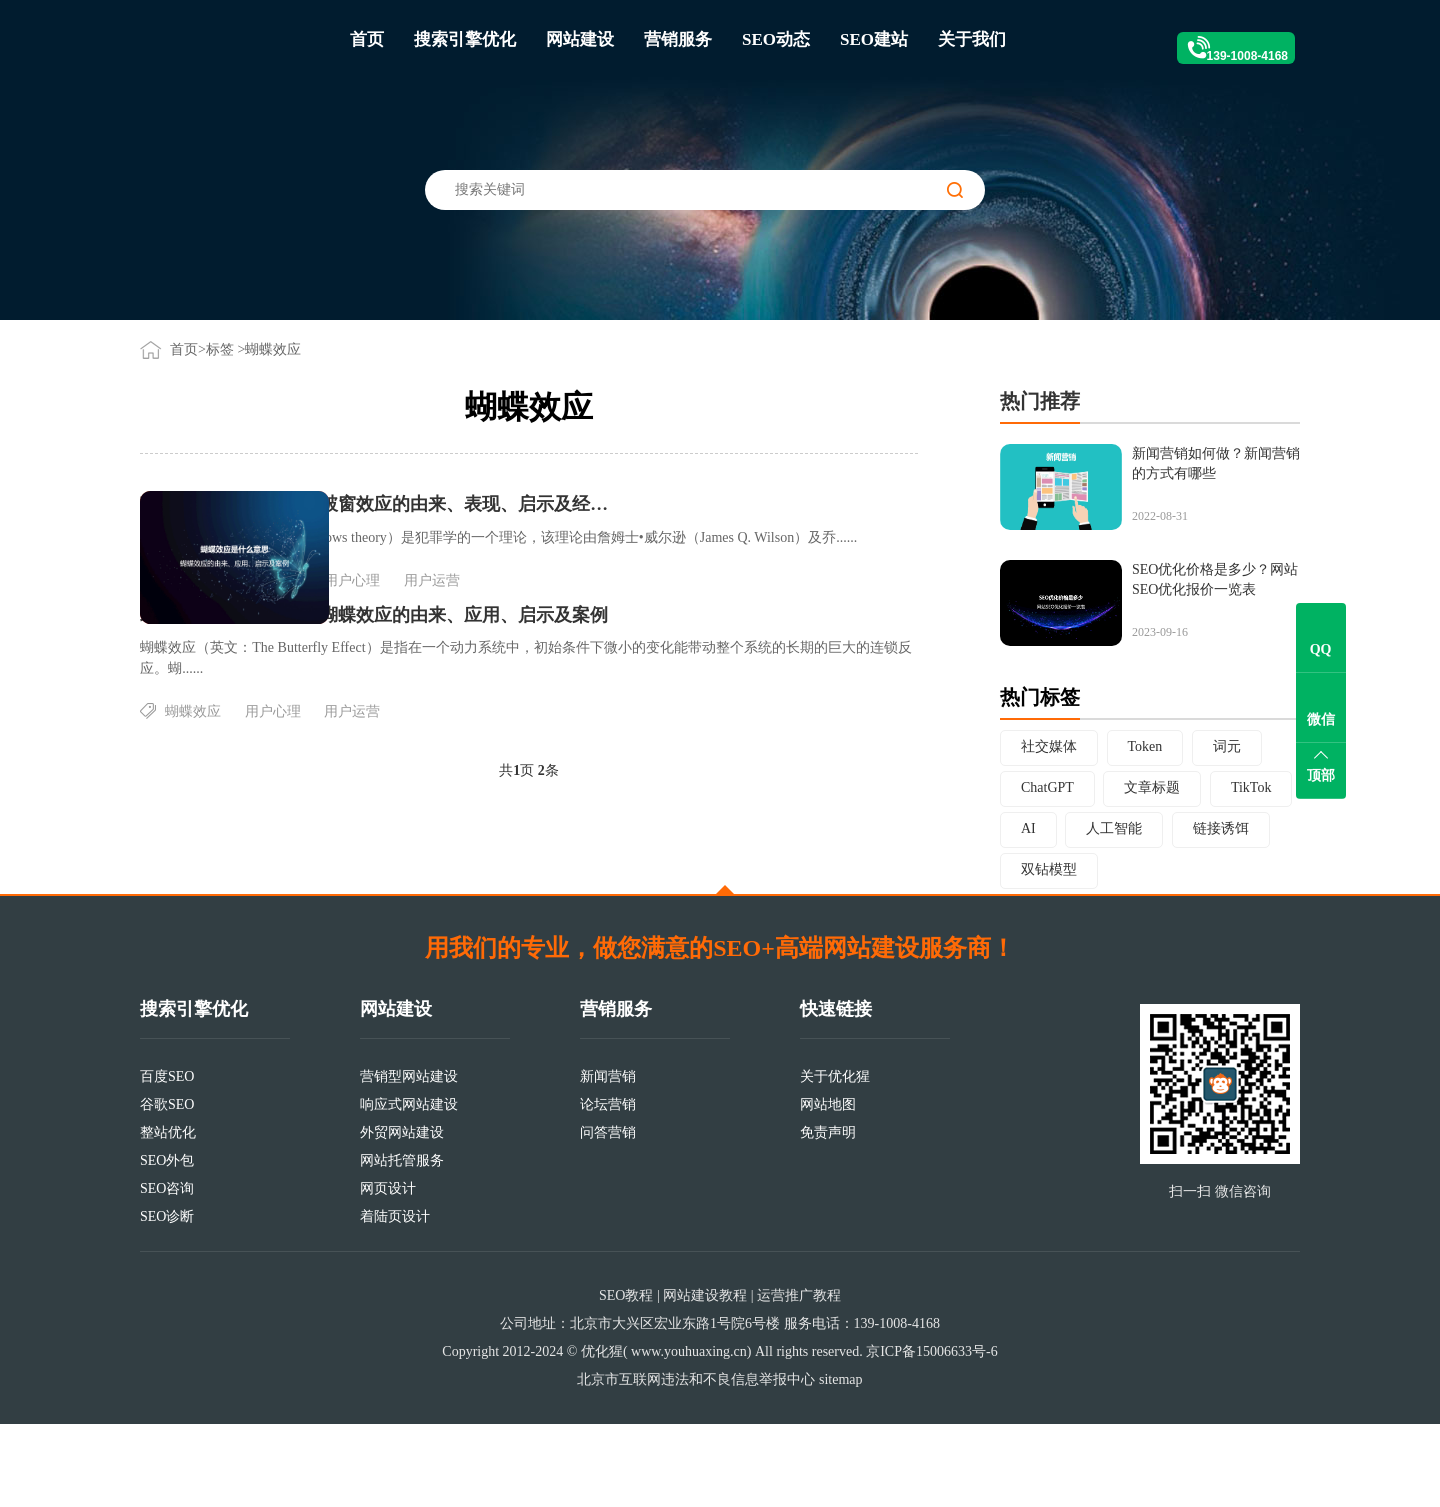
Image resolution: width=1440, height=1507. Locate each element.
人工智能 (1114, 828)
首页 (367, 39)
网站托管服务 (402, 1243)
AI (1028, 828)
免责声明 (828, 1215)
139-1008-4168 (1221, 40)
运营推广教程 (799, 1378)
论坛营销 (608, 1187)
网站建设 (580, 39)
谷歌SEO (167, 1187)
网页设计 (388, 1271)
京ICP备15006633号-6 (931, 1434)
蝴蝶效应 (506, 616)
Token (1145, 746)
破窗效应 (426, 616)
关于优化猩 (835, 1159)
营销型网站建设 (409, 1159)
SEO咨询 (167, 1271)
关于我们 (972, 39)
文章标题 (1152, 787)
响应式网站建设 (409, 1187)
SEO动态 (776, 39)
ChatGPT (1047, 787)
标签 (220, 349)
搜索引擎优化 (465, 39)
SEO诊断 (167, 1299)
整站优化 (168, 1215)
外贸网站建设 (402, 1215)
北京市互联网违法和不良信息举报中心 (696, 1462)
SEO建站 (874, 39)
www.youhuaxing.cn (689, 1434)
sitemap (841, 1462)
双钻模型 (1049, 869)
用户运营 (665, 616)
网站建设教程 (705, 1378)
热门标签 (1040, 697)
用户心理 (585, 616)
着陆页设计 (395, 1299)
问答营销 (608, 1215)
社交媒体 (1049, 746)
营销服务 (678, 39)
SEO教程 (626, 1378)
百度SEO (167, 1159)
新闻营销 (608, 1159)
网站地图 (828, 1187)
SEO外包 (167, 1243)
